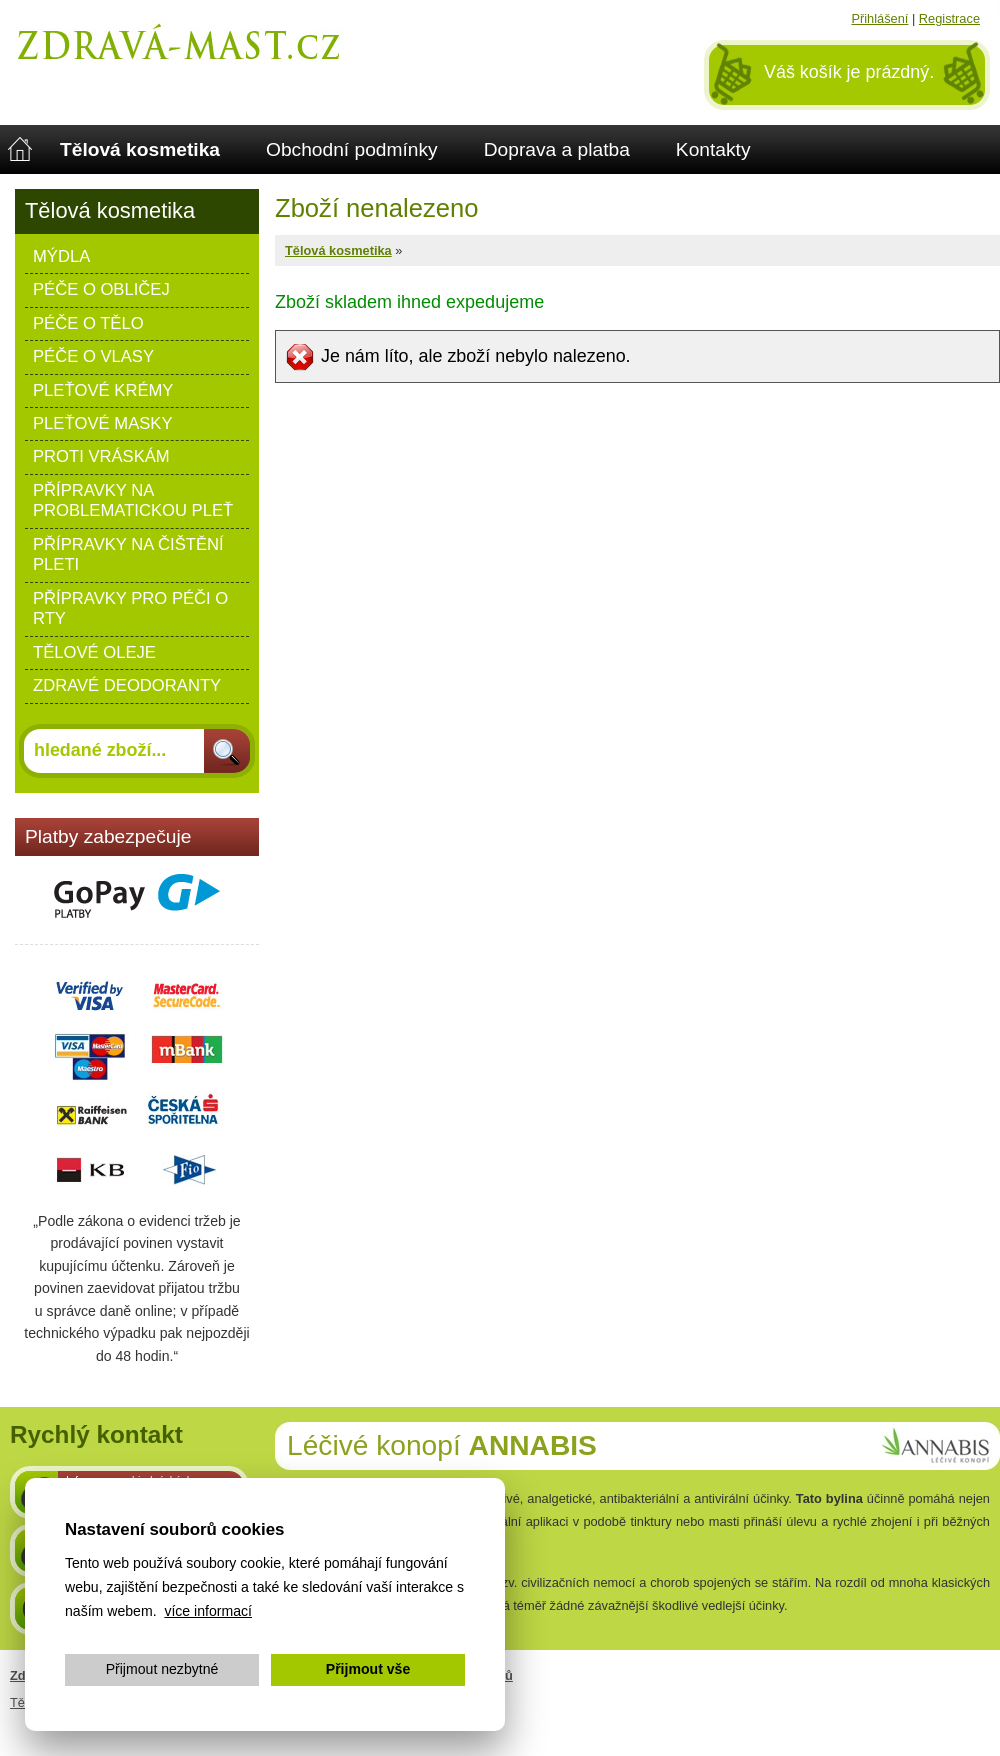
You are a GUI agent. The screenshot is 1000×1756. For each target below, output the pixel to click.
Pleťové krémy (103, 390)
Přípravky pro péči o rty (130, 608)
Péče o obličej (101, 289)
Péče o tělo (88, 323)
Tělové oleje (94, 652)
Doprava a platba (557, 149)
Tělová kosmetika (140, 149)
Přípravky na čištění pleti (128, 554)
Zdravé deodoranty (127, 685)
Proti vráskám (101, 456)
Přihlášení (879, 18)
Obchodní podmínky (352, 149)
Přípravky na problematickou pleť (133, 500)
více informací (208, 1611)
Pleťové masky (103, 423)
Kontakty (713, 149)
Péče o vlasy (93, 356)
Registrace (949, 18)
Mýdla (61, 256)
